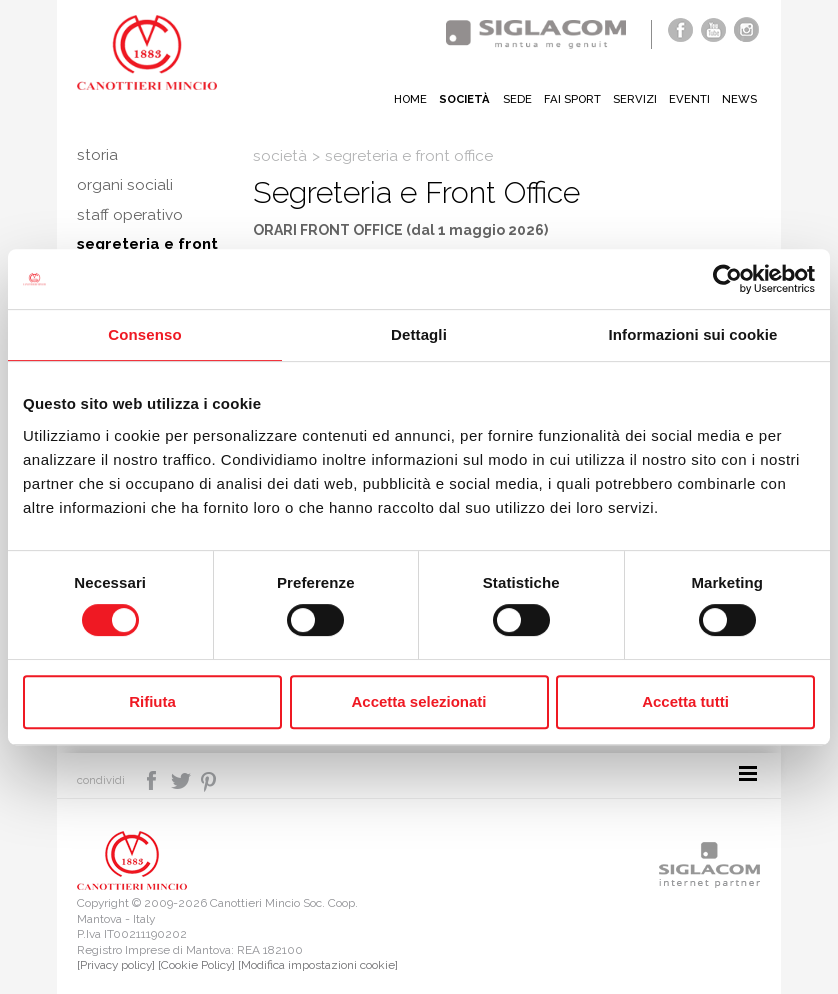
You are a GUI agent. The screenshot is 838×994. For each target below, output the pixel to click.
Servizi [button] (633, 99)
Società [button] (458, 99)
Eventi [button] (688, 99)
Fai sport (569, 99)
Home (404, 99)
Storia (97, 155)
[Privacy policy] (116, 965)
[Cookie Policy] (196, 965)
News (739, 99)
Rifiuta (152, 701)
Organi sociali (125, 185)
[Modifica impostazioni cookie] (318, 965)
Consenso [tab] (144, 334)
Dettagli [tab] (419, 334)
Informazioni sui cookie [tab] (693, 334)
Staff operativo (130, 215)
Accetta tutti (685, 701)
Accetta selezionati (418, 701)
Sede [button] (511, 99)
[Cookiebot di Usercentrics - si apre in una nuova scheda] (727, 279)
